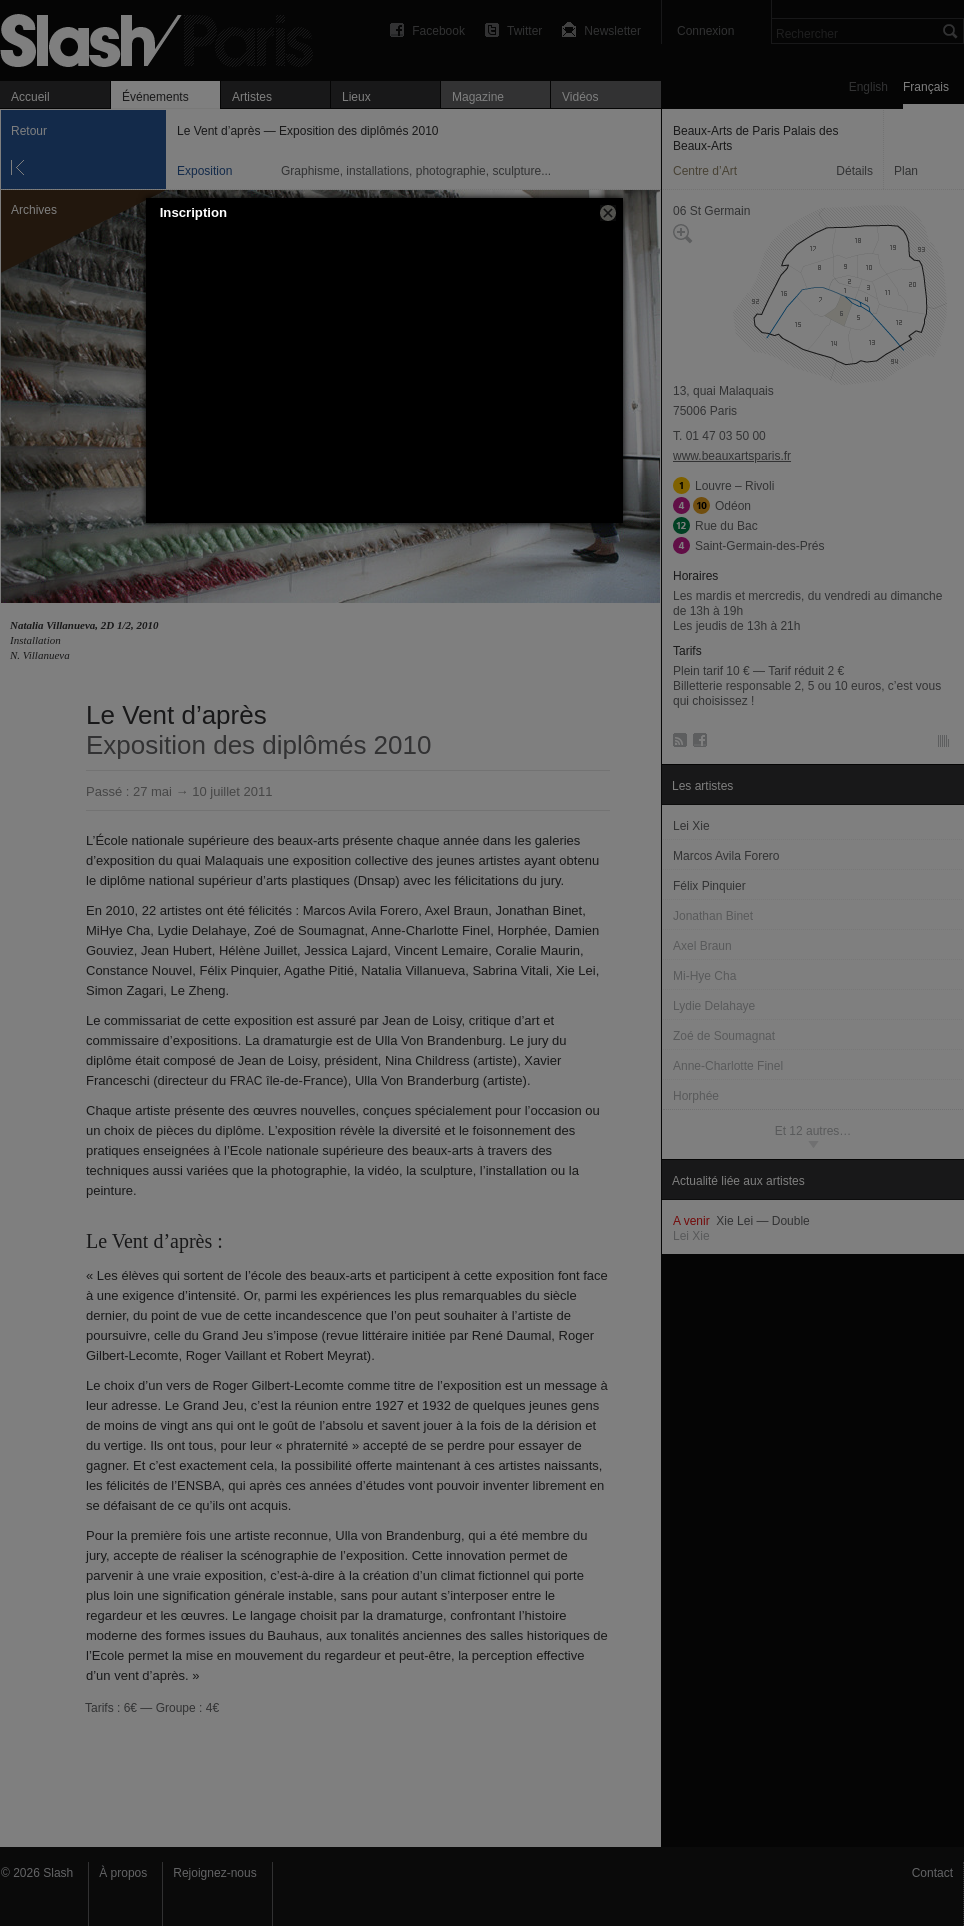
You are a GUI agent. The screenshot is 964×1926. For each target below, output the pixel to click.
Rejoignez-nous (214, 1873)
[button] (608, 213)
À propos (123, 1873)
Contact (932, 1873)
